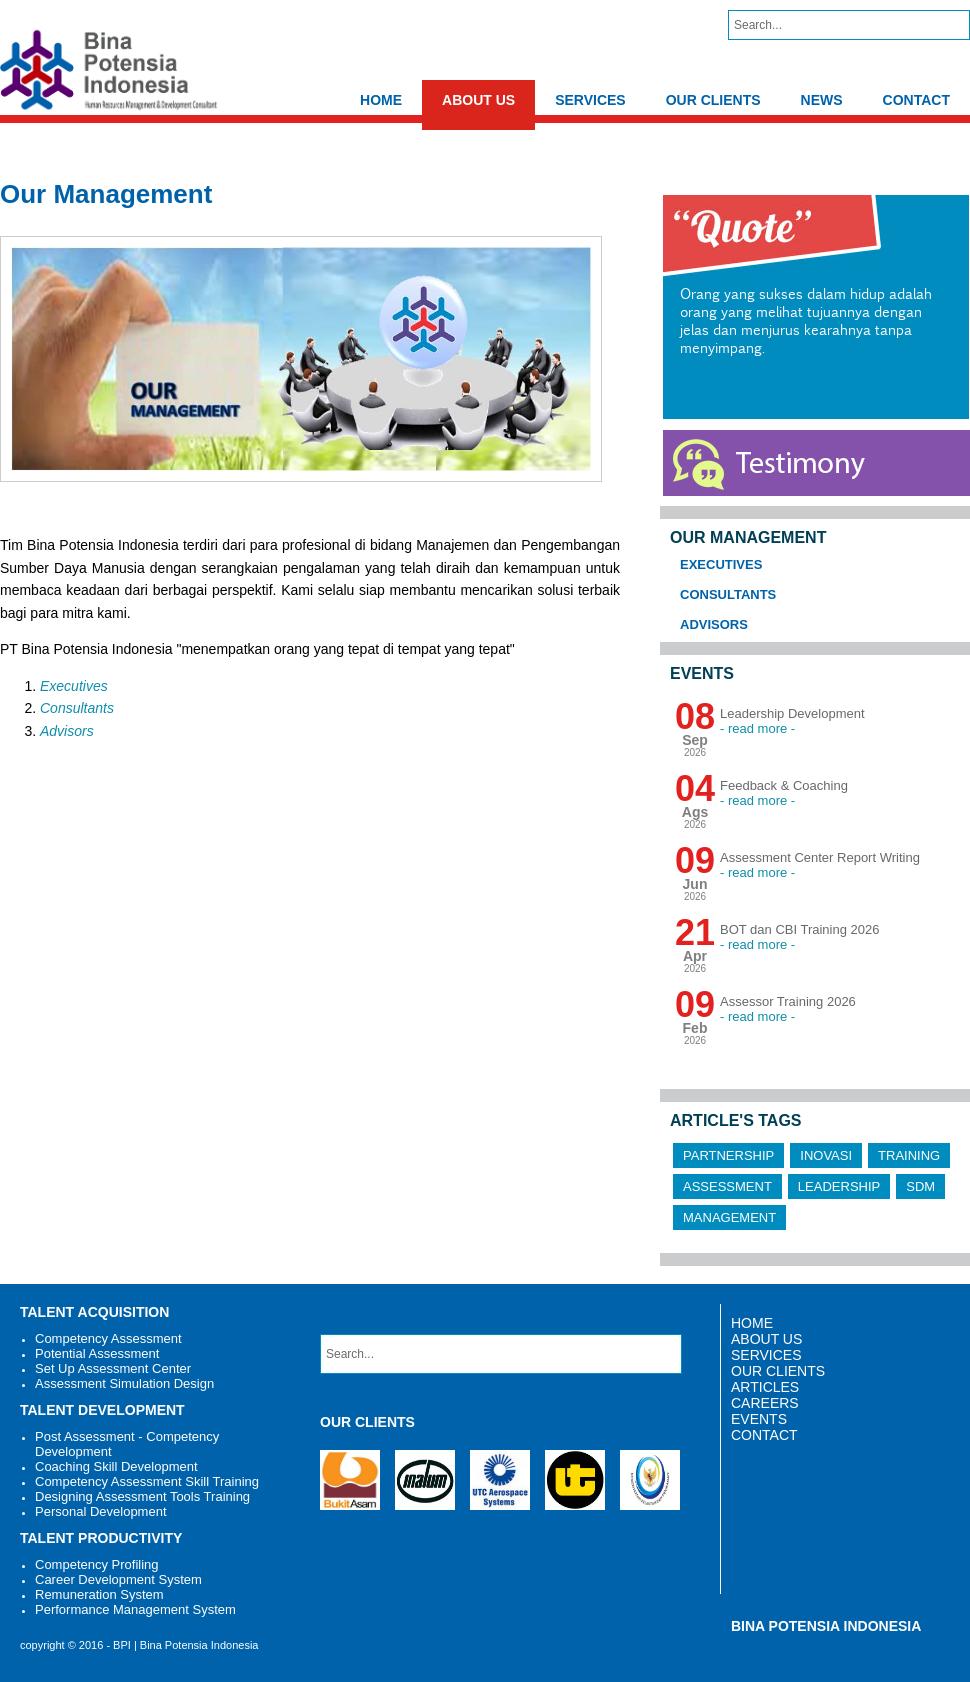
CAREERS (765, 1403)
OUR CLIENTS (713, 100)
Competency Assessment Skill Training (147, 1481)
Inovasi (826, 1155)
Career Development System (118, 1579)
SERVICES (590, 100)
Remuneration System (99, 1594)
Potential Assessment (97, 1353)
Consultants (77, 708)
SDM (920, 1186)
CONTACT (916, 100)
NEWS (822, 100)
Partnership (728, 1155)
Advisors (67, 731)
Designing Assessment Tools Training (142, 1496)
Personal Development (101, 1511)
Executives (74, 686)
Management (729, 1217)
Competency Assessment (108, 1338)
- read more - (757, 728)
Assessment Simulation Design (124, 1383)
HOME (381, 100)
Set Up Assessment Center (113, 1368)
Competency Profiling (97, 1564)
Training (909, 1155)
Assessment (727, 1186)
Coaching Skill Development (116, 1466)
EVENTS (759, 1419)
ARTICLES (765, 1387)
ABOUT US (478, 100)
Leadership (839, 1186)
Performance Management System (135, 1609)
